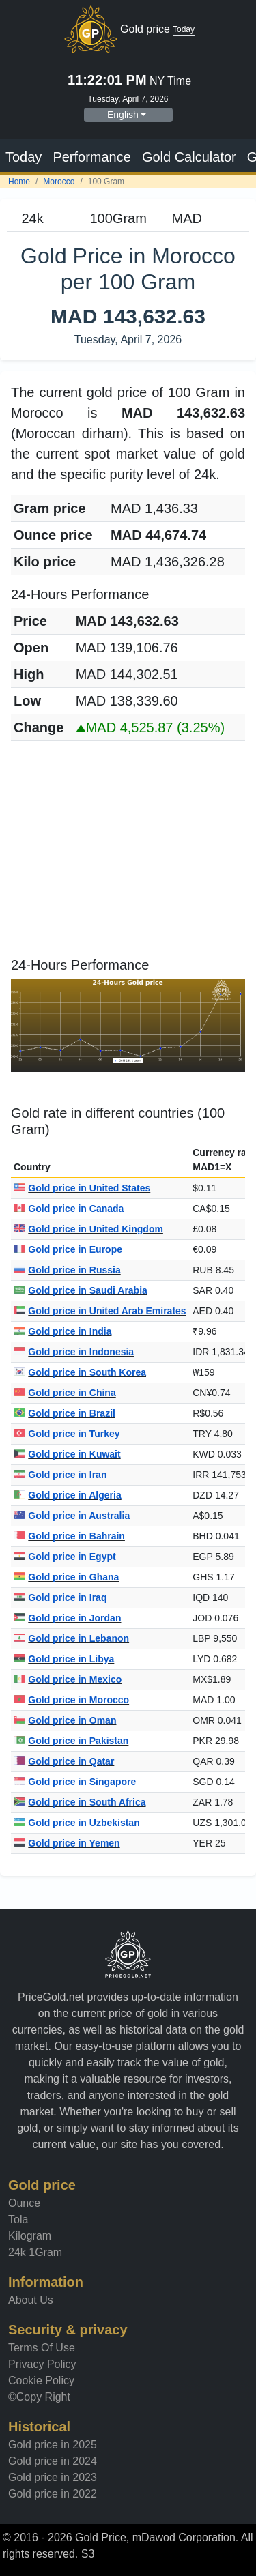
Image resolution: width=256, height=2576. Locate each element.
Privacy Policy (42, 2364)
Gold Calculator (189, 156)
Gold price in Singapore (75, 1781)
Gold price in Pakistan (71, 1740)
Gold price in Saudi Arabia (80, 1290)
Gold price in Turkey (67, 1433)
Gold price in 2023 (52, 2477)
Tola (18, 2219)
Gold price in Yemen (67, 1843)
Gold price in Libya (64, 1658)
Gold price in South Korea (80, 1372)
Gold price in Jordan (67, 1617)
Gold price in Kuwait (67, 1454)
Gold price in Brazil (64, 1413)
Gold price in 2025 (52, 2444)
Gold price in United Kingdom (88, 1229)
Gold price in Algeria (68, 1495)
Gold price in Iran (60, 1474)
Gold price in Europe (68, 1249)
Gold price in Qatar (64, 1761)
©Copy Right (39, 2397)
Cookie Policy (41, 2380)
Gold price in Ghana (66, 1577)
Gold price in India (62, 1331)
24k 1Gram (35, 2252)
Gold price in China (65, 1392)
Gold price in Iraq (60, 1597)
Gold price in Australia (72, 1515)
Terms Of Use (41, 2348)
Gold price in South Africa (80, 1802)
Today (23, 156)
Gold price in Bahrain (69, 1536)
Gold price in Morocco (71, 1699)
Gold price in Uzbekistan (77, 1822)
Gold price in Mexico (68, 1679)
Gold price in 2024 (52, 2461)
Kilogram (29, 2236)
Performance (92, 156)
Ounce (24, 2203)
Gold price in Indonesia (74, 1351)
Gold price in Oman (65, 1720)
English (123, 114)
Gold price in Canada (69, 1208)
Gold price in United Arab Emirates (100, 1310)
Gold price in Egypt (65, 1556)
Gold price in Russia (67, 1269)
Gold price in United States (82, 1188)
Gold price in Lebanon (71, 1638)
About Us (30, 2300)
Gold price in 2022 (52, 2494)
